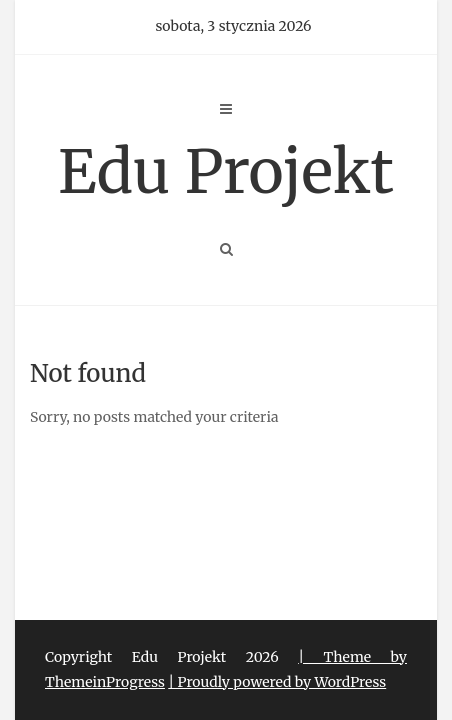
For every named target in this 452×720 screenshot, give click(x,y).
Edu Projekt (226, 171)
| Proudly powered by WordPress (277, 682)
